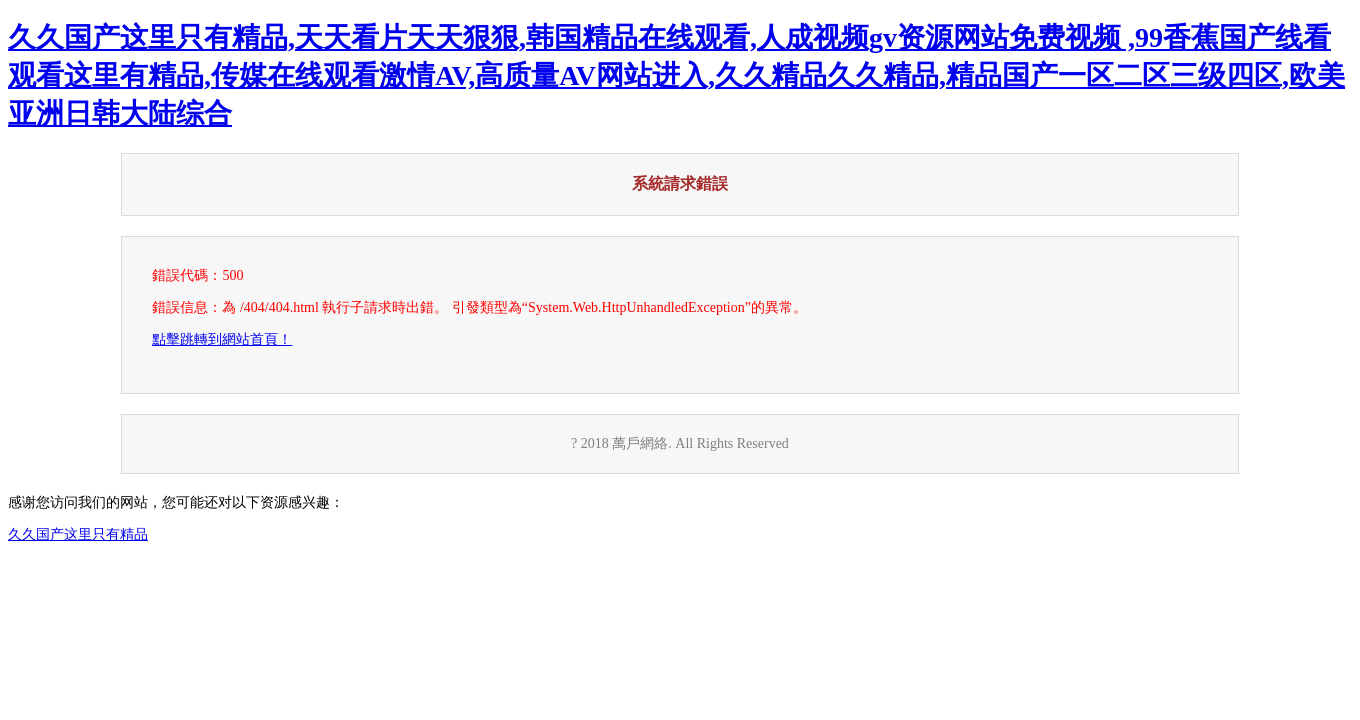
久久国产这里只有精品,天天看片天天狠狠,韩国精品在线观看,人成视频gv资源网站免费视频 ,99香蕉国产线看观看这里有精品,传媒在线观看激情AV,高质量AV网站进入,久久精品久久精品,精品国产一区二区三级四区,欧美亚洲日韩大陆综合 (676, 75)
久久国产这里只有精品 (78, 534)
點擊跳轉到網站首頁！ (222, 339)
